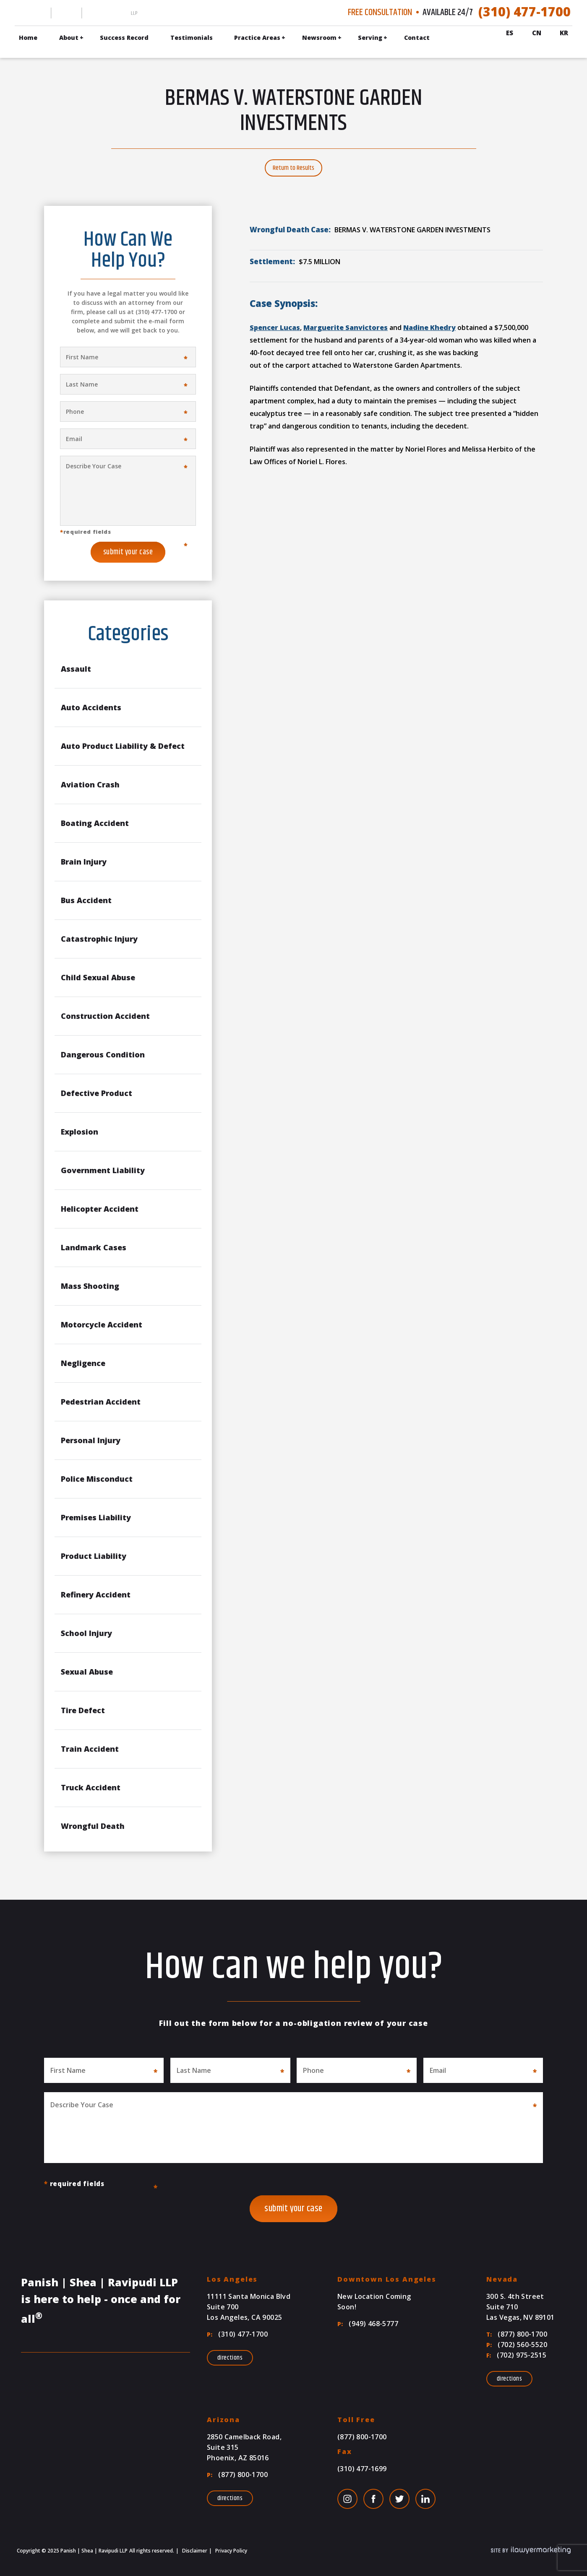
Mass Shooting (90, 1286)
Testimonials (191, 38)
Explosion (79, 1132)
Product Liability (93, 1556)
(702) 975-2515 (516, 2355)
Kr (564, 33)
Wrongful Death (93, 1826)
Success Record (124, 38)
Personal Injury (90, 1440)
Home (28, 38)
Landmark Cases (93, 1247)
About (68, 38)
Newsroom (319, 38)
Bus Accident (86, 900)
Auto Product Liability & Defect (123, 746)
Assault (76, 669)
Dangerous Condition (103, 1054)
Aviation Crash (90, 784)
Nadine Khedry (429, 327)
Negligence (83, 1363)
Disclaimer (194, 2550)
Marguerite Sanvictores (345, 327)
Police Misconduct (97, 1479)
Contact (417, 38)
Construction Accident (105, 1016)
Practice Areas (257, 38)
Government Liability (103, 1170)
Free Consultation (380, 12)
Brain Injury (84, 862)
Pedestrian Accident (101, 1402)
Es (509, 33)
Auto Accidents (91, 707)
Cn (536, 33)
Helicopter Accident (99, 1209)
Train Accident (90, 1749)
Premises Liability (96, 1517)
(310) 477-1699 (362, 2468)
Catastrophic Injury (99, 939)
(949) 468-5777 (367, 2323)
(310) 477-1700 (524, 12)
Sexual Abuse (87, 1672)
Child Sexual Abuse (98, 977)
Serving (370, 38)
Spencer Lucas (275, 327)
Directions (230, 2358)
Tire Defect (83, 1710)
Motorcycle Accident (101, 1324)
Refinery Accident (95, 1594)
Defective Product (96, 1093)
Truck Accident (90, 1787)
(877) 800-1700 (516, 2334)
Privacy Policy (230, 2550)
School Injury (86, 1633)
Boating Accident (95, 823)
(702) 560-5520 (516, 2344)
